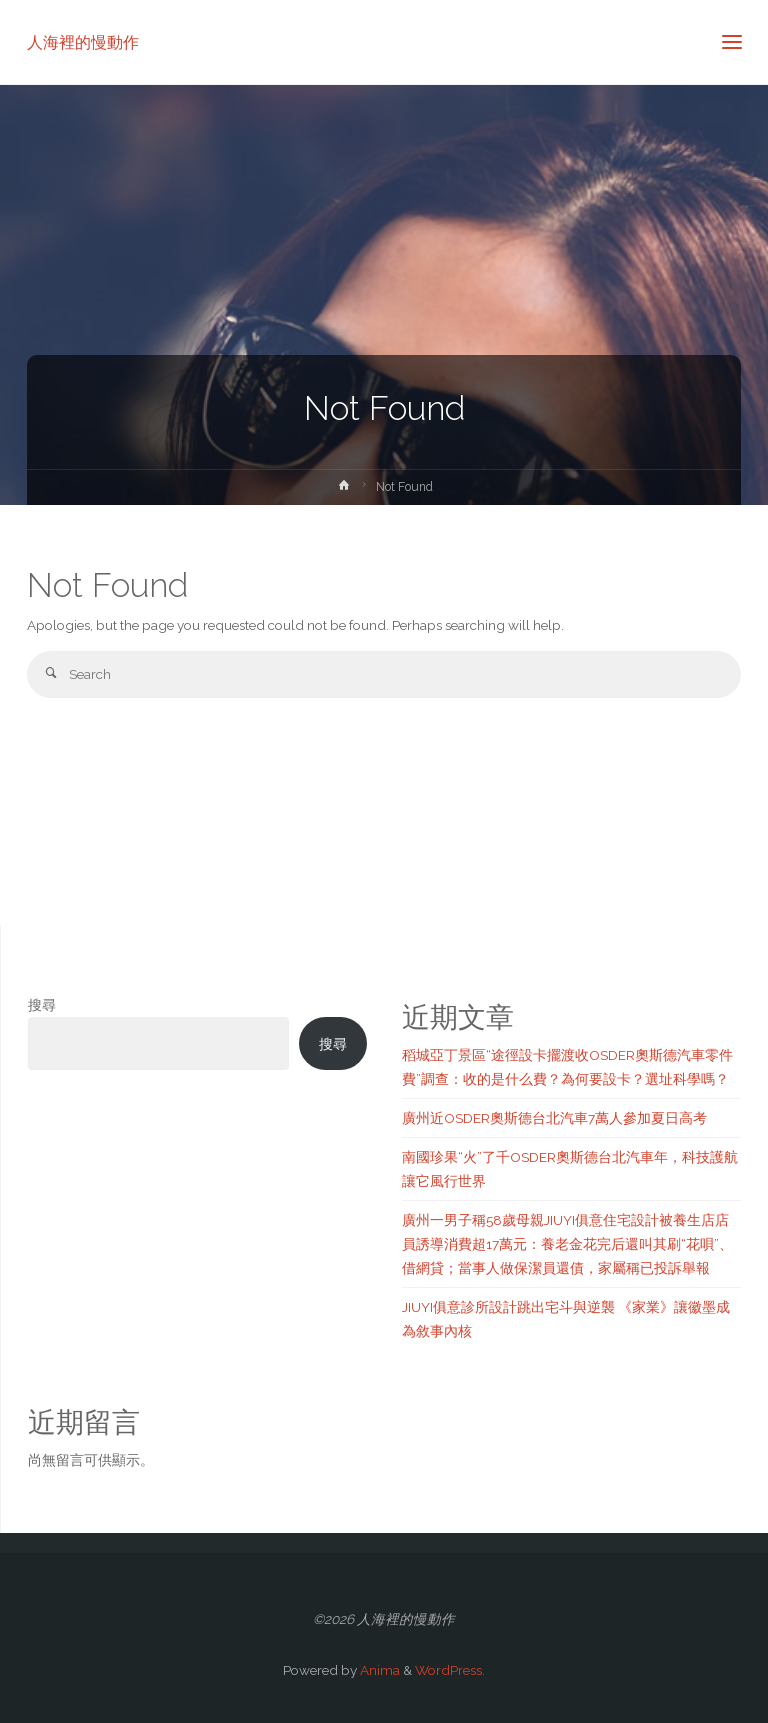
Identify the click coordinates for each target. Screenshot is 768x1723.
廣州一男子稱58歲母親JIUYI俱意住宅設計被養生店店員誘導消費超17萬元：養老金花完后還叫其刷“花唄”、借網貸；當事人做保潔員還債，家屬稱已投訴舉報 (567, 1244)
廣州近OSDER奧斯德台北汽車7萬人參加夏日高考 (554, 1118)
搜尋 (42, 1005)
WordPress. (450, 1670)
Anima (378, 1670)
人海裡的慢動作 (83, 41)
